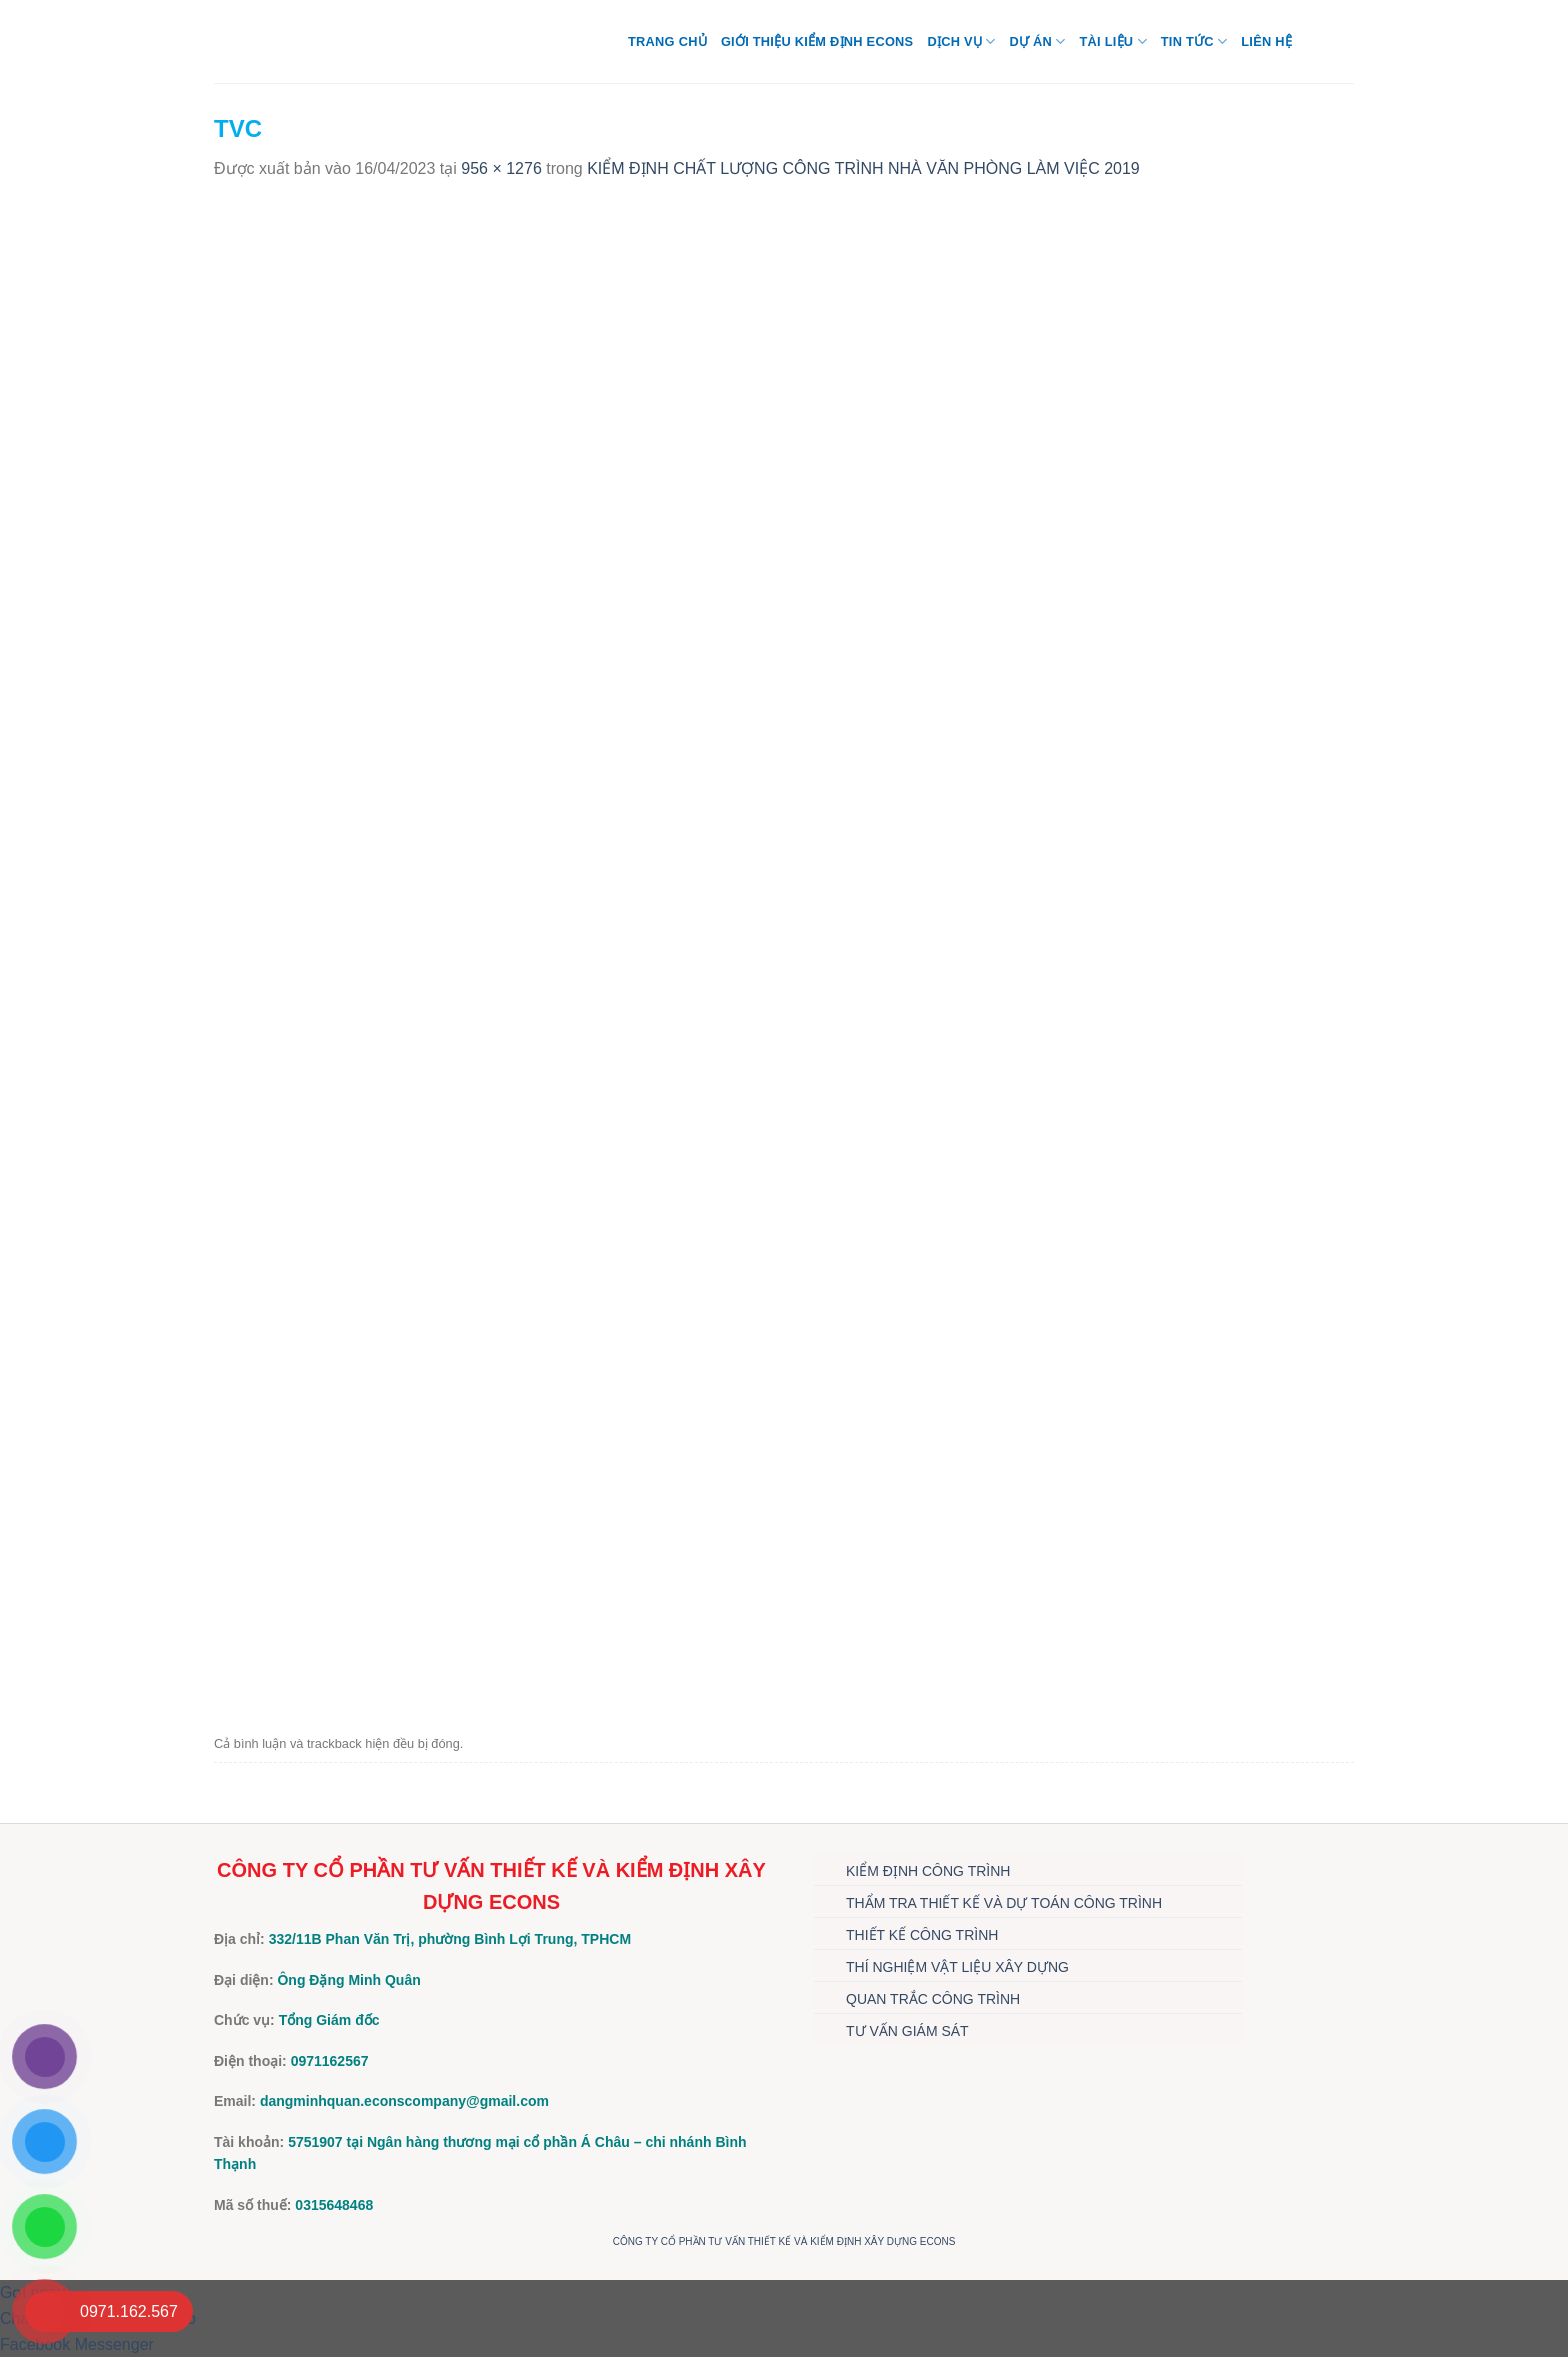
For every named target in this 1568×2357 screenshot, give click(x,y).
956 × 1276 (501, 168)
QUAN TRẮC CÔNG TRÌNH (933, 1999)
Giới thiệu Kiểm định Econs (817, 41)
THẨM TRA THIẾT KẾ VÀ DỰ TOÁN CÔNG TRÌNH (1004, 1903)
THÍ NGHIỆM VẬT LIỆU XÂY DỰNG (957, 1967)
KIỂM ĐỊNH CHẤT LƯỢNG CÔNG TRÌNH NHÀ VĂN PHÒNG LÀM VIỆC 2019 (863, 168)
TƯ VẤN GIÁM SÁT (907, 2031)
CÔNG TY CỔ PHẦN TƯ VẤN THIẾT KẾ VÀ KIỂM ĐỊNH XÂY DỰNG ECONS (784, 2241)
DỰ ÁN (1037, 41)
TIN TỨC (1194, 41)
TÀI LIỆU (1112, 41)
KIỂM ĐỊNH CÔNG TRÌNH (928, 1871)
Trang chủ (667, 41)
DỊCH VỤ (961, 41)
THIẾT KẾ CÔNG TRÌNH (922, 1935)
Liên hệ (1266, 41)
